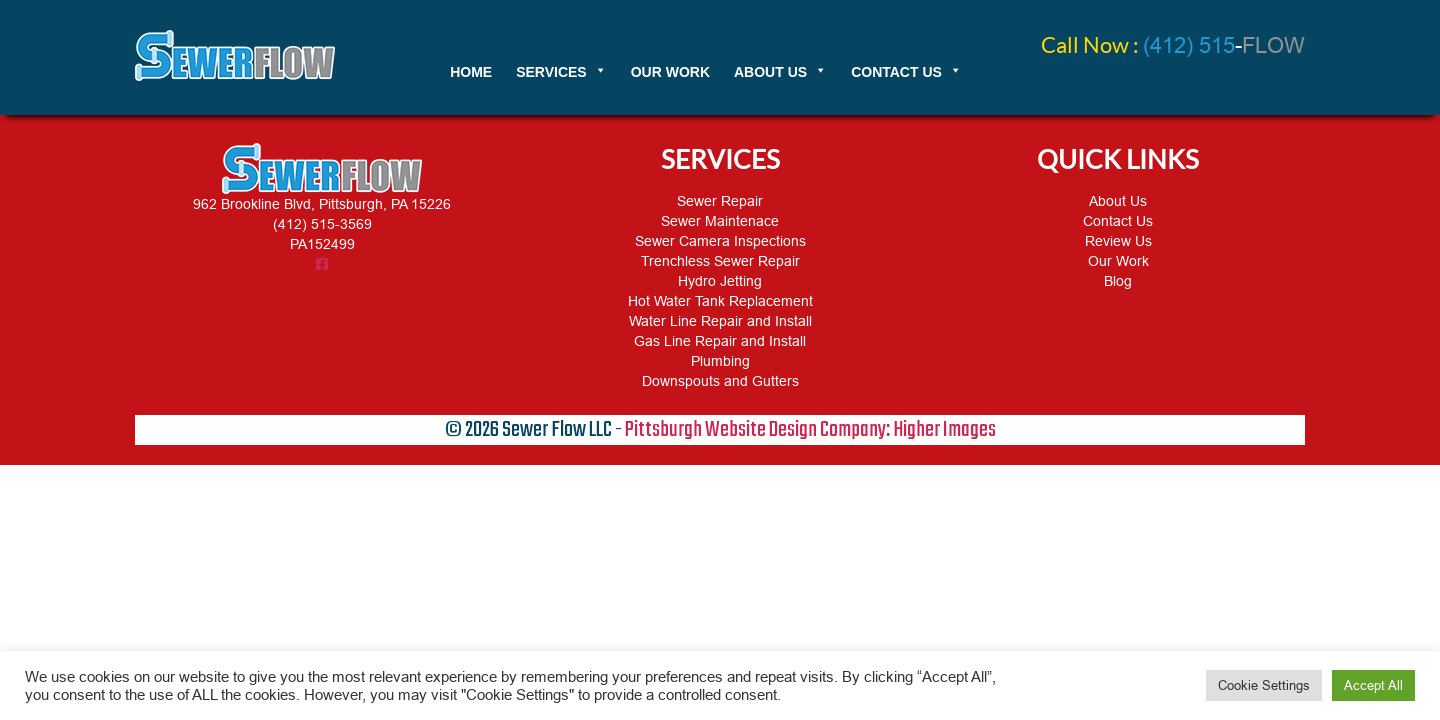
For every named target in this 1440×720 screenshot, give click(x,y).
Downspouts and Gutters (720, 381)
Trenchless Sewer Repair (720, 261)
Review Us (1118, 241)
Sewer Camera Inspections (720, 241)
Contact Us (1118, 221)
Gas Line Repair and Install (720, 341)
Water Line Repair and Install (720, 321)
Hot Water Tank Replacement (720, 301)
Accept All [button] (1373, 685)
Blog (1118, 281)
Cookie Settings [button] (1264, 685)
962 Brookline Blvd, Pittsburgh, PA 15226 (322, 204)
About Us (1118, 201)
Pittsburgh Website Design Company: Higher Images (810, 430)
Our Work (1118, 261)
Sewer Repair (720, 201)
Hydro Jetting (720, 281)
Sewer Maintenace (720, 221)
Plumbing (720, 361)
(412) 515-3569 (322, 224)
